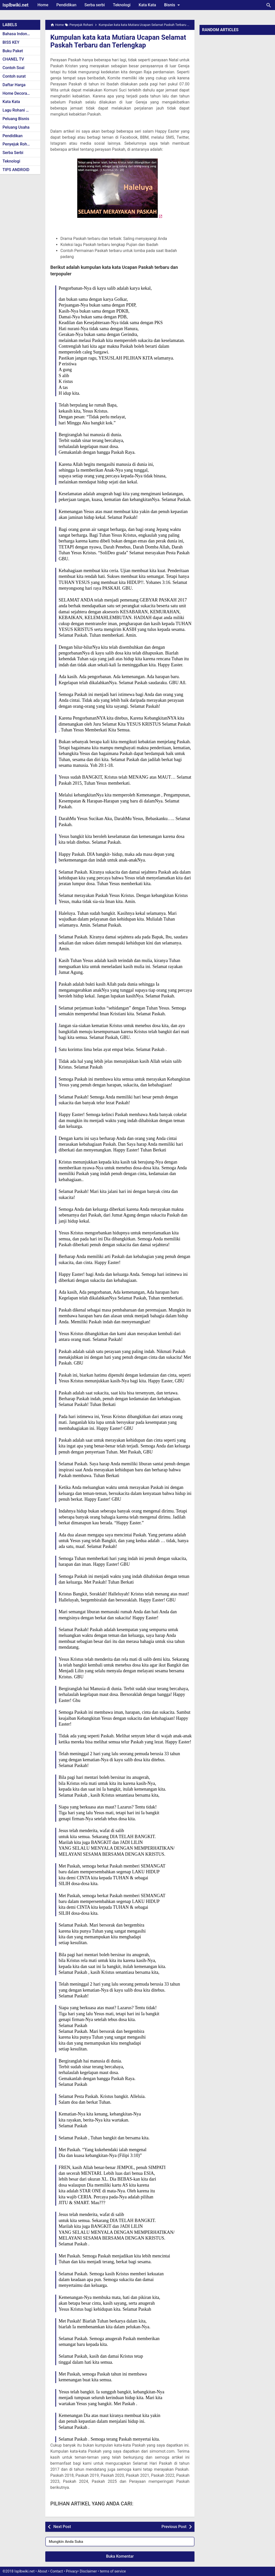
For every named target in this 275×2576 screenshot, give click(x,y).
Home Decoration (18, 93)
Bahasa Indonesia (18, 33)
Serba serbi (95, 5)
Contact (56, 2571)
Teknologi (122, 5)
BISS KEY (11, 42)
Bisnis (173, 5)
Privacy (72, 2571)
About (42, 2571)
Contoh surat (14, 76)
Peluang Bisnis (16, 118)
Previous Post (174, 2526)
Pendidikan (66, 5)
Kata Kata (147, 5)
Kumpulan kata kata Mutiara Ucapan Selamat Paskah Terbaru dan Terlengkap (114, 41)
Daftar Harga (14, 84)
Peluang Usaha (16, 127)
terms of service (113, 2571)
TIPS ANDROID (16, 169)
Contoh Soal (13, 67)
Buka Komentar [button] (120, 2556)
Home (42, 5)
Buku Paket (13, 50)
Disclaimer (88, 2571)
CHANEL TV (13, 59)
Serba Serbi (13, 152)
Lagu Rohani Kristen (21, 110)
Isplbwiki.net (15, 5)
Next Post (62, 2526)
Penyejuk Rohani (17, 144)
